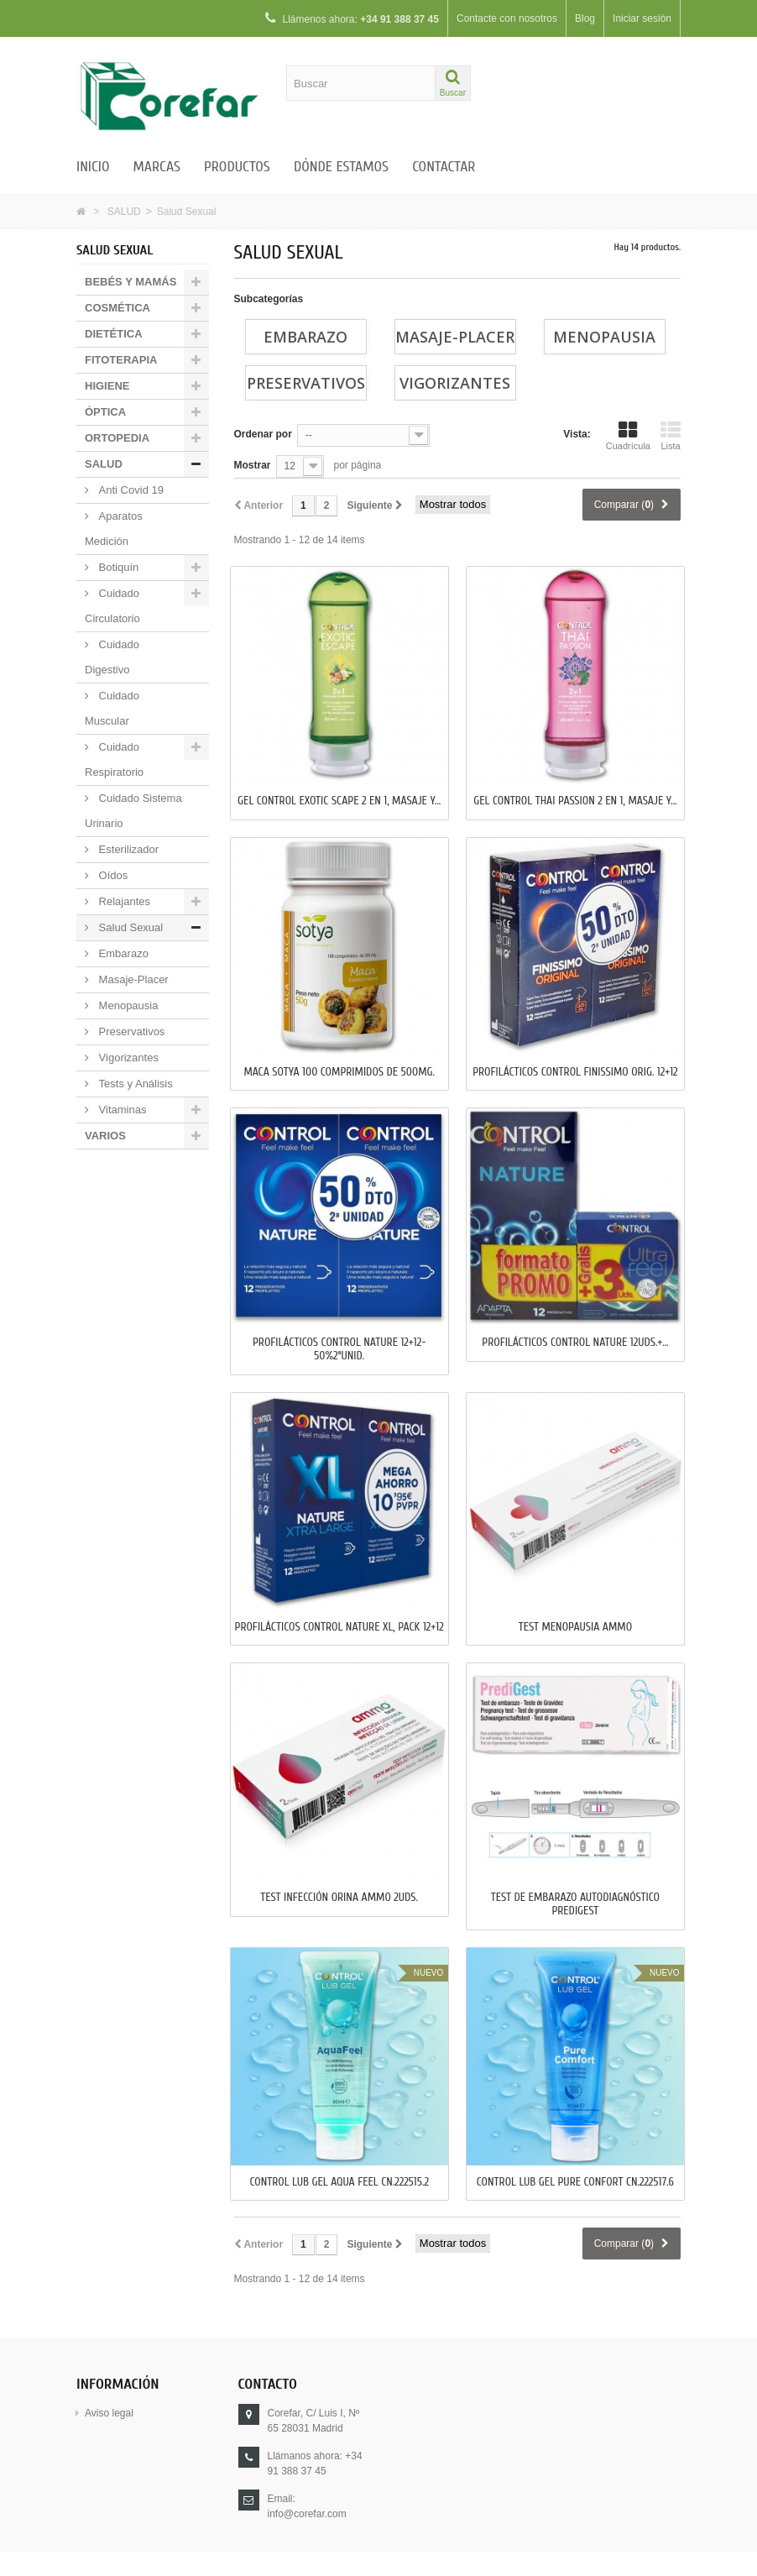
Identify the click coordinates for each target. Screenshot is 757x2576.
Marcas (156, 166)
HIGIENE (107, 386)
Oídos (112, 875)
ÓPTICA (105, 412)
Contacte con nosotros (507, 18)
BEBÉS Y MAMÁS (130, 281)
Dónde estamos (341, 166)
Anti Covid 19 (130, 490)
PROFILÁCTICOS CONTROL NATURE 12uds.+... (575, 1342)
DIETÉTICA (114, 333)
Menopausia (127, 1005)
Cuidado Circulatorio (112, 606)
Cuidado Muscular (112, 708)
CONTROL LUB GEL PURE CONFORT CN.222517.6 (575, 2182)
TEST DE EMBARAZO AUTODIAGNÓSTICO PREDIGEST (575, 1904)
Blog (585, 18)
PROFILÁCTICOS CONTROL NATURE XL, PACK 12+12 (339, 1627)
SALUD (124, 211)
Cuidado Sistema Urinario (133, 811)
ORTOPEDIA (117, 438)
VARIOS (105, 1135)
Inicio (93, 166)
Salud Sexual (129, 927)
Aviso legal (109, 2413)
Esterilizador (127, 849)
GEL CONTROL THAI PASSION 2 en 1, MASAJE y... (574, 801)
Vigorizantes (127, 1057)
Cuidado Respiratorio (114, 759)
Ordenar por (263, 434)
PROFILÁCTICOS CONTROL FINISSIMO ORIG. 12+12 (574, 1072)
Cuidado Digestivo (112, 657)
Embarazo (122, 953)
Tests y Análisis (134, 1083)
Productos (237, 166)
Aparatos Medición (114, 528)
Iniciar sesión (642, 18)
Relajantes (123, 901)
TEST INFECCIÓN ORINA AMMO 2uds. (339, 1897)
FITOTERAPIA (121, 359)
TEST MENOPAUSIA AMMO (575, 1627)
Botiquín (117, 567)
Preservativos (130, 1031)
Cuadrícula (628, 436)
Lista (670, 436)
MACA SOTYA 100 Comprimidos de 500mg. (339, 1072)
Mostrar (252, 465)
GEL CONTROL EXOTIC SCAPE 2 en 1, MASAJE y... (339, 801)
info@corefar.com (307, 2514)
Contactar (443, 166)
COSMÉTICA (117, 307)
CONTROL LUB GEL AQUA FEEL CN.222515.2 (338, 2182)
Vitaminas (121, 1109)
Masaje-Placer (132, 979)
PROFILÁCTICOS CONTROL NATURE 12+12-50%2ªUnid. (339, 1349)
